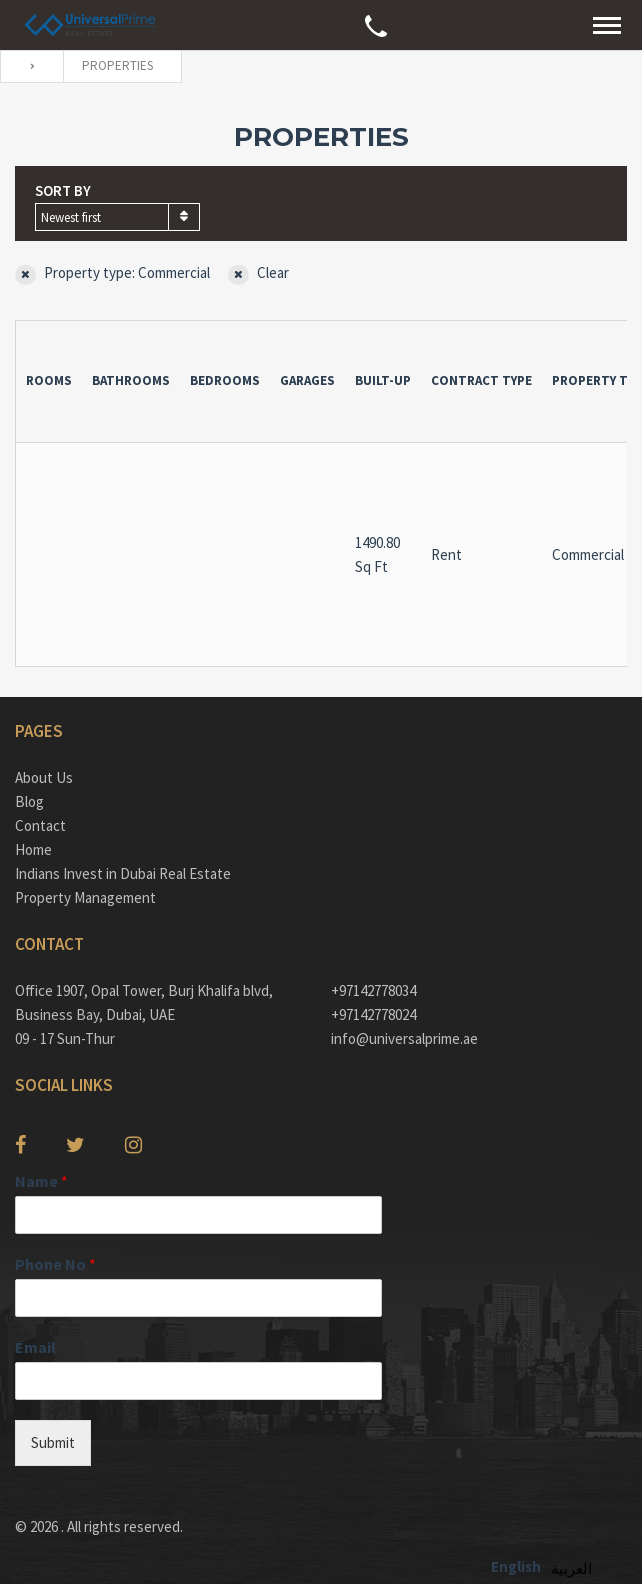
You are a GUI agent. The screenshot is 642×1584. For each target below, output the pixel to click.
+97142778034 (373, 990)
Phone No (55, 1264)
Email (35, 1347)
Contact (40, 825)
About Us (44, 777)
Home (33, 849)
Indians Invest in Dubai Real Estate (123, 873)
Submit (53, 1442)
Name (41, 1181)
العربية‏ (571, 1568)
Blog (29, 801)
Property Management (85, 897)
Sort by (63, 190)
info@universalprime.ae (404, 1038)
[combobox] (117, 217)
